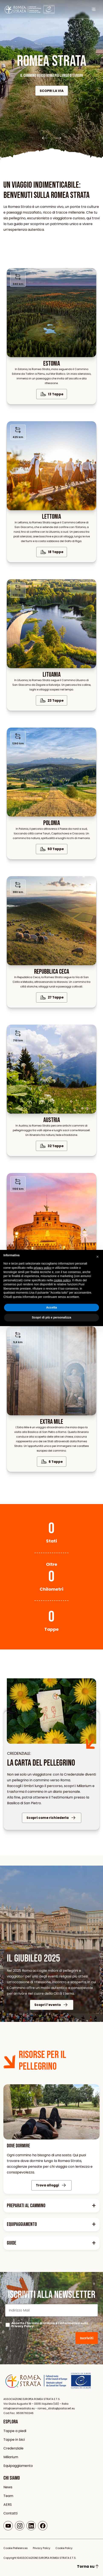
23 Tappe (51, 700)
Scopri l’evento (51, 2004)
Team (8, 2495)
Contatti (10, 2513)
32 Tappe (51, 1145)
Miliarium (10, 2457)
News (7, 2487)
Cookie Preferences (15, 2548)
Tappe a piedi (14, 2430)
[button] (97, 1256)
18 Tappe (51, 552)
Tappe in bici (14, 2439)
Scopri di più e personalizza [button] (51, 1317)
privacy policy (43, 1267)
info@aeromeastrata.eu (19, 2408)
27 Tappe (52, 997)
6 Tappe (52, 1461)
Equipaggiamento (18, 2465)
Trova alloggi (51, 2185)
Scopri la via (52, 91)
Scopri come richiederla (51, 1817)
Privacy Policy (22, 2326)
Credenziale (13, 2448)
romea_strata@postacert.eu (56, 2408)
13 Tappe (51, 394)
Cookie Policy (64, 2548)
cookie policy (62, 1280)
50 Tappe (51, 849)
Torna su (88, 2566)
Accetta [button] (51, 1307)
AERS (7, 2504)
